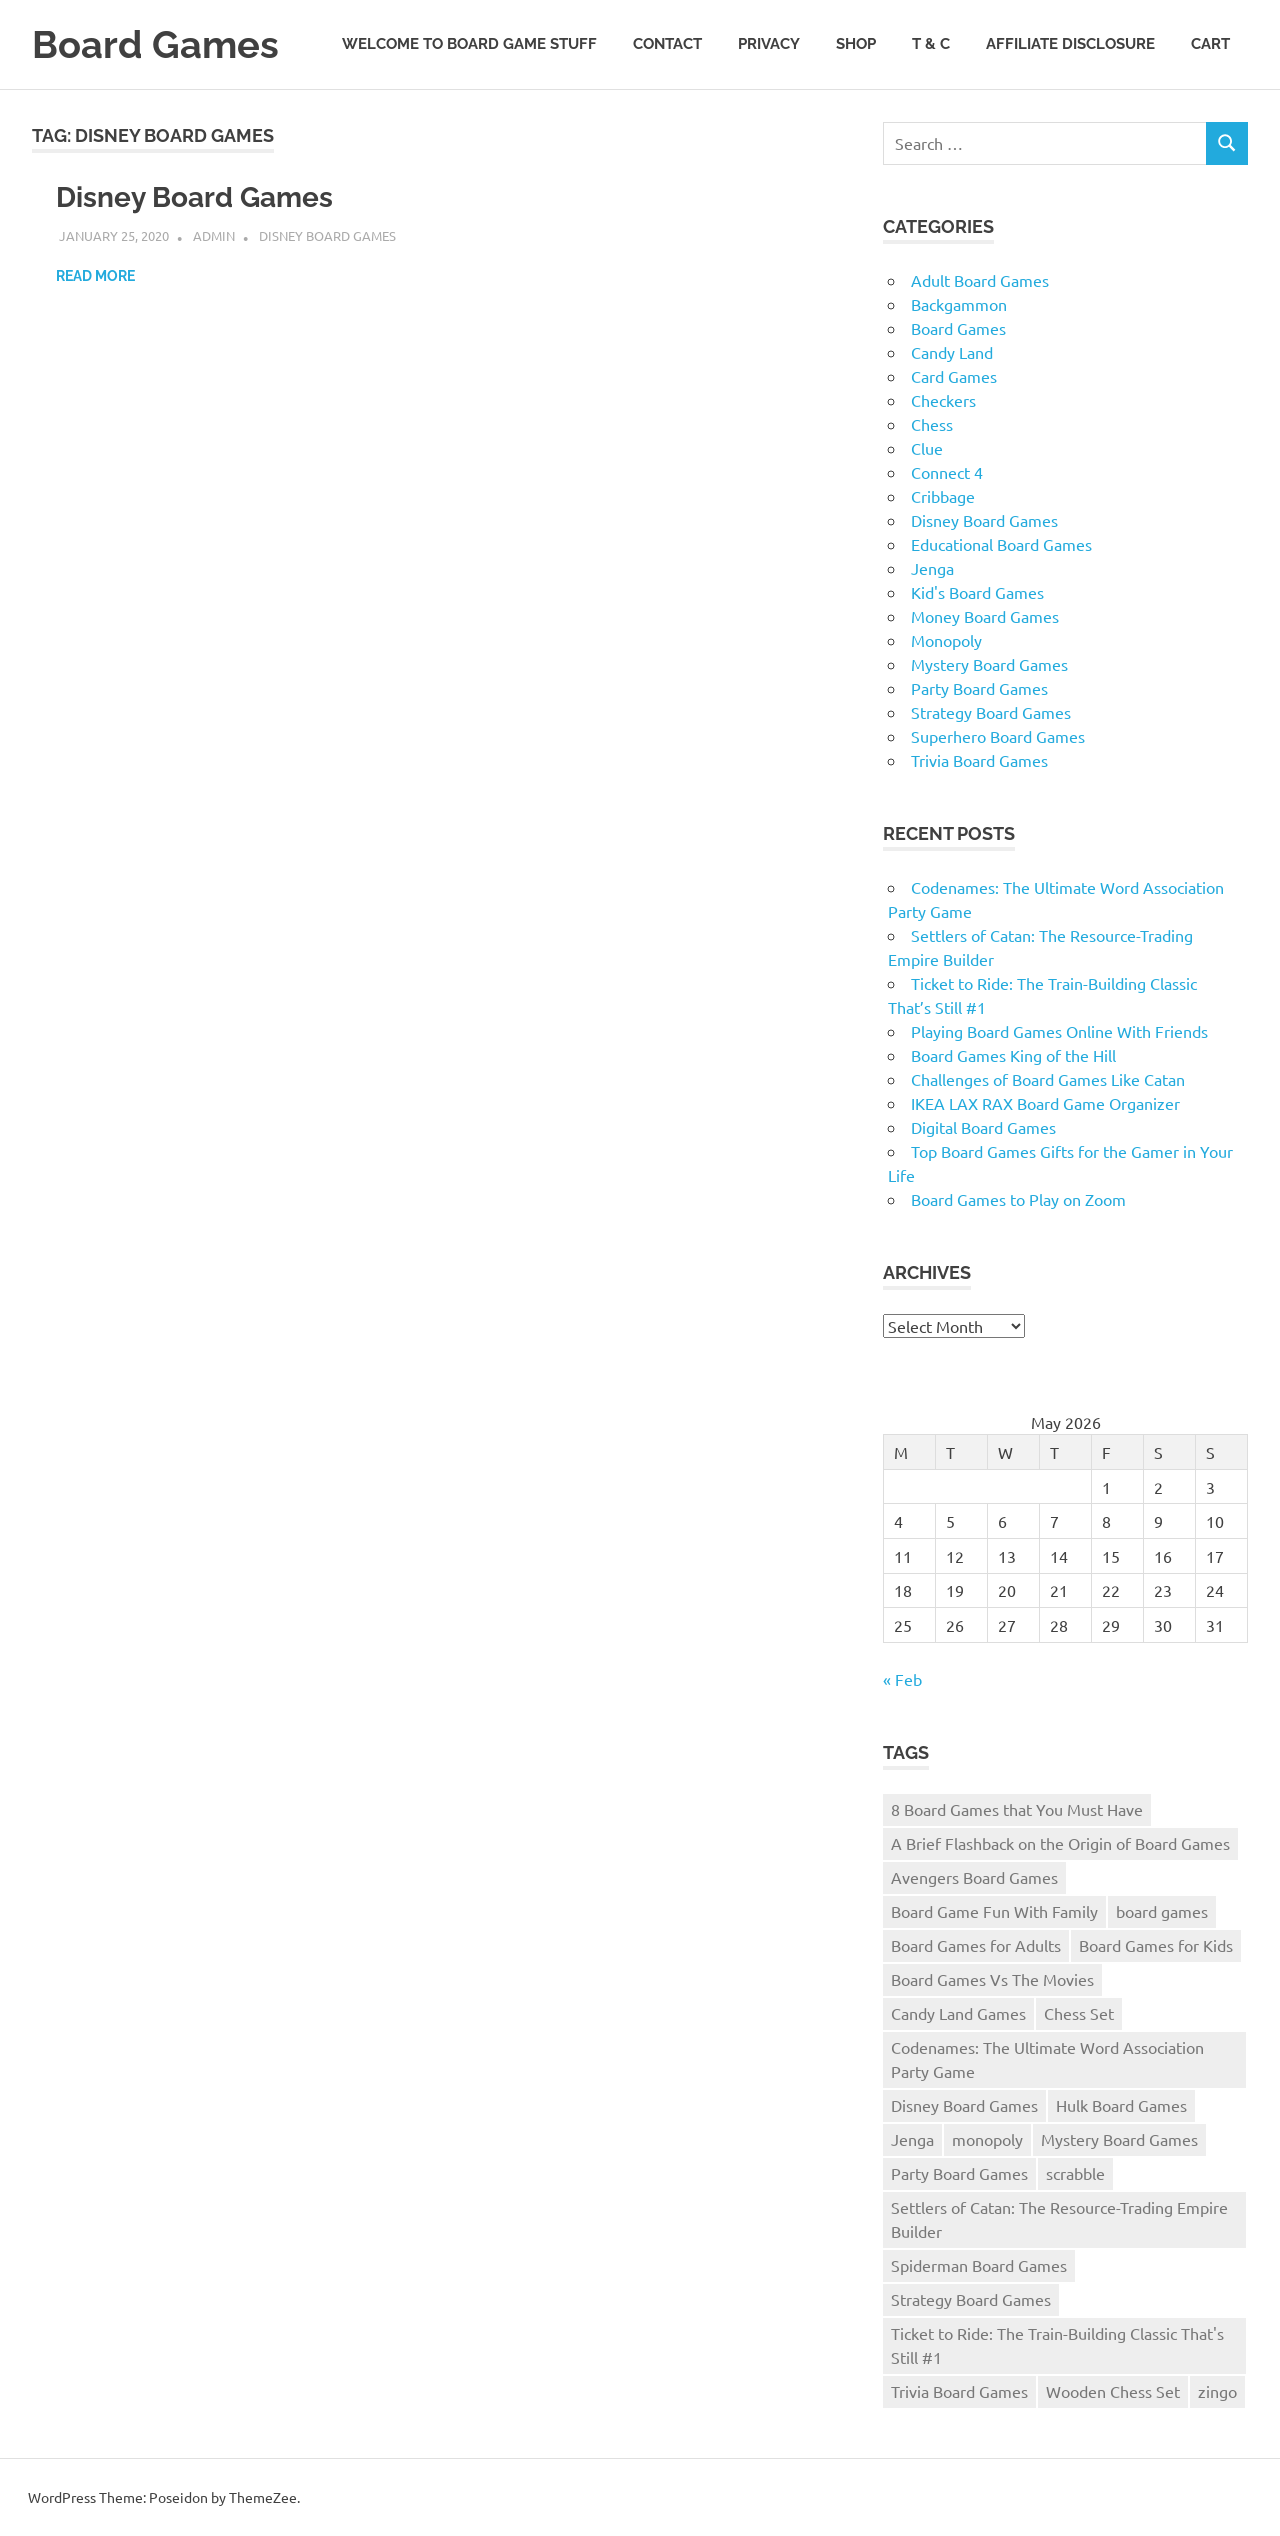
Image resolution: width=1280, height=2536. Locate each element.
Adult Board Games (980, 280)
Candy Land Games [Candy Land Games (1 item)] (958, 2013)
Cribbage (943, 496)
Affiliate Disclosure (1070, 44)
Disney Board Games (194, 197)
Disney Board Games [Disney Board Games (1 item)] (964, 2105)
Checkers (943, 400)
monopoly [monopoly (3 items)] (987, 2139)
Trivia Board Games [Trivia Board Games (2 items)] (959, 2391)
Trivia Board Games (979, 760)
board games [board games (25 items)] (1162, 1911)
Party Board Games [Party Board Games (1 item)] (959, 2173)
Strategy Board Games (991, 712)
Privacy (769, 44)
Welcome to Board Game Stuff (469, 44)
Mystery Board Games (989, 664)
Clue (927, 448)
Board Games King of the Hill (1013, 1055)
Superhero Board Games (998, 736)
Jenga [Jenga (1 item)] (912, 2139)
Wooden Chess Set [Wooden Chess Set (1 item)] (1113, 2391)
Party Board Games (979, 688)
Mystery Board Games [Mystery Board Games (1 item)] (1119, 2139)
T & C (931, 44)
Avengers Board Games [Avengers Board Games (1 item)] (974, 1877)
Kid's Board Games (977, 592)
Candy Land (952, 352)
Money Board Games (985, 616)
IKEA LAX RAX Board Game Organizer (1045, 1103)
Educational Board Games (1001, 544)
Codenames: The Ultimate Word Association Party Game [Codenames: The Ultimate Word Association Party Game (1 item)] (1047, 2059)
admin (214, 235)
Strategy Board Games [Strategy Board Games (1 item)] (971, 2299)
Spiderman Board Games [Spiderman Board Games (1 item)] (979, 2265)
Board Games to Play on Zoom (1018, 1199)
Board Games (155, 44)
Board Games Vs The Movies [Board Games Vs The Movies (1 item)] (992, 1979)
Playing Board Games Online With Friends (1059, 1031)
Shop (856, 44)
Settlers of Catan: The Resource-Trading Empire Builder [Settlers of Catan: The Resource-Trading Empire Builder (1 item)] (1059, 2219)
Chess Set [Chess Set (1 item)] (1079, 2013)
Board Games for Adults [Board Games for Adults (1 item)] (976, 1945)
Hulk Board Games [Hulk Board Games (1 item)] (1121, 2105)
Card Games (954, 376)
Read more (95, 276)
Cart (1210, 44)
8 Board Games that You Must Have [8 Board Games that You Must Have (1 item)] (1017, 1809)
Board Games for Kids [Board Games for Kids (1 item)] (1156, 1945)
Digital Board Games (983, 1127)
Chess (932, 424)
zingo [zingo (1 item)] (1217, 2391)
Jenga (932, 568)
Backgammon (959, 304)
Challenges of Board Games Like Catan (1048, 1079)
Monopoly (946, 640)
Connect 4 (947, 472)
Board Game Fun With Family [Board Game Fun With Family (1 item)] (994, 1911)
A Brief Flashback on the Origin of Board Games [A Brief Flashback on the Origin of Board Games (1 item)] (1060, 1843)
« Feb (902, 1679)
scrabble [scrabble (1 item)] (1075, 2173)
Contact (667, 44)
